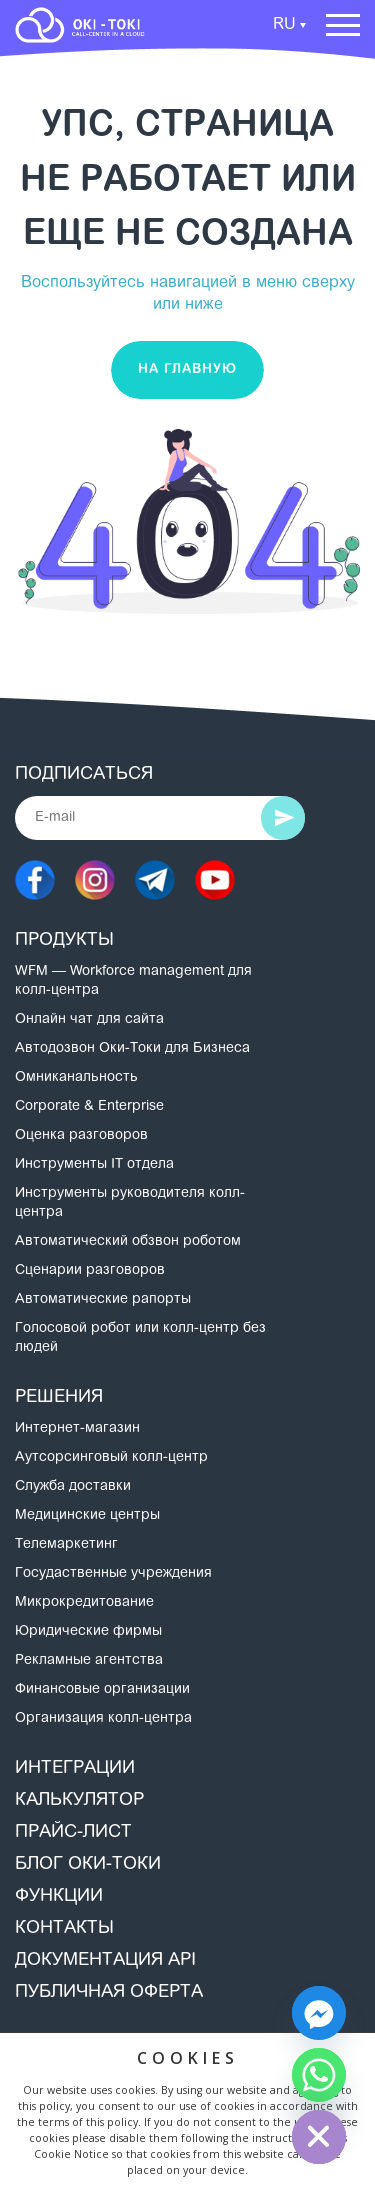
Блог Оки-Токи (88, 1865)
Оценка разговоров (81, 1136)
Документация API (105, 1961)
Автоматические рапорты (103, 1300)
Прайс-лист (73, 1833)
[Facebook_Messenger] (319, 2013)
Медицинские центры (87, 1516)
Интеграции (75, 1769)
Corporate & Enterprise (89, 1107)
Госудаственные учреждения (113, 1574)
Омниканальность (76, 1078)
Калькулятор (79, 1801)
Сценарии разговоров (90, 1271)
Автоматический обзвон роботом (128, 1242)
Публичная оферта (109, 1993)
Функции (59, 1897)
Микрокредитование (84, 1603)
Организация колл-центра (103, 1719)
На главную (187, 369)
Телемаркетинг (66, 1545)
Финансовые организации (102, 1690)
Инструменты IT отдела (94, 1165)
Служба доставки (73, 1487)
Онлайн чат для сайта (89, 1020)
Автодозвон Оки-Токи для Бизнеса (132, 1049)
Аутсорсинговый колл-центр (111, 1458)
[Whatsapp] (319, 2075)
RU (284, 25)
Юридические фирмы (88, 1632)
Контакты (64, 1929)
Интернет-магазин (77, 1429)
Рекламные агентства (89, 1661)
